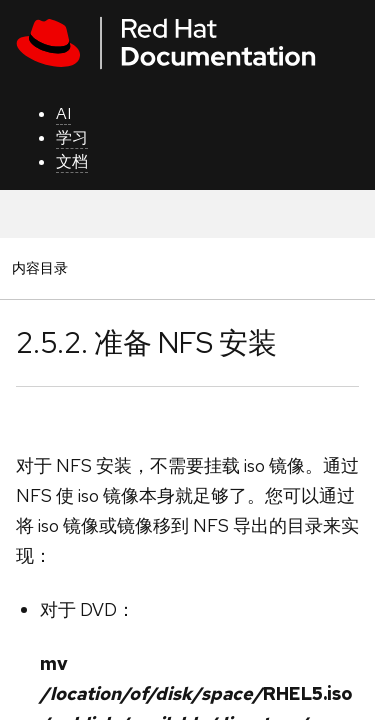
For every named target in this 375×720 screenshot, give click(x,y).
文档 (72, 161)
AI (63, 113)
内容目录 (39, 267)
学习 (72, 137)
